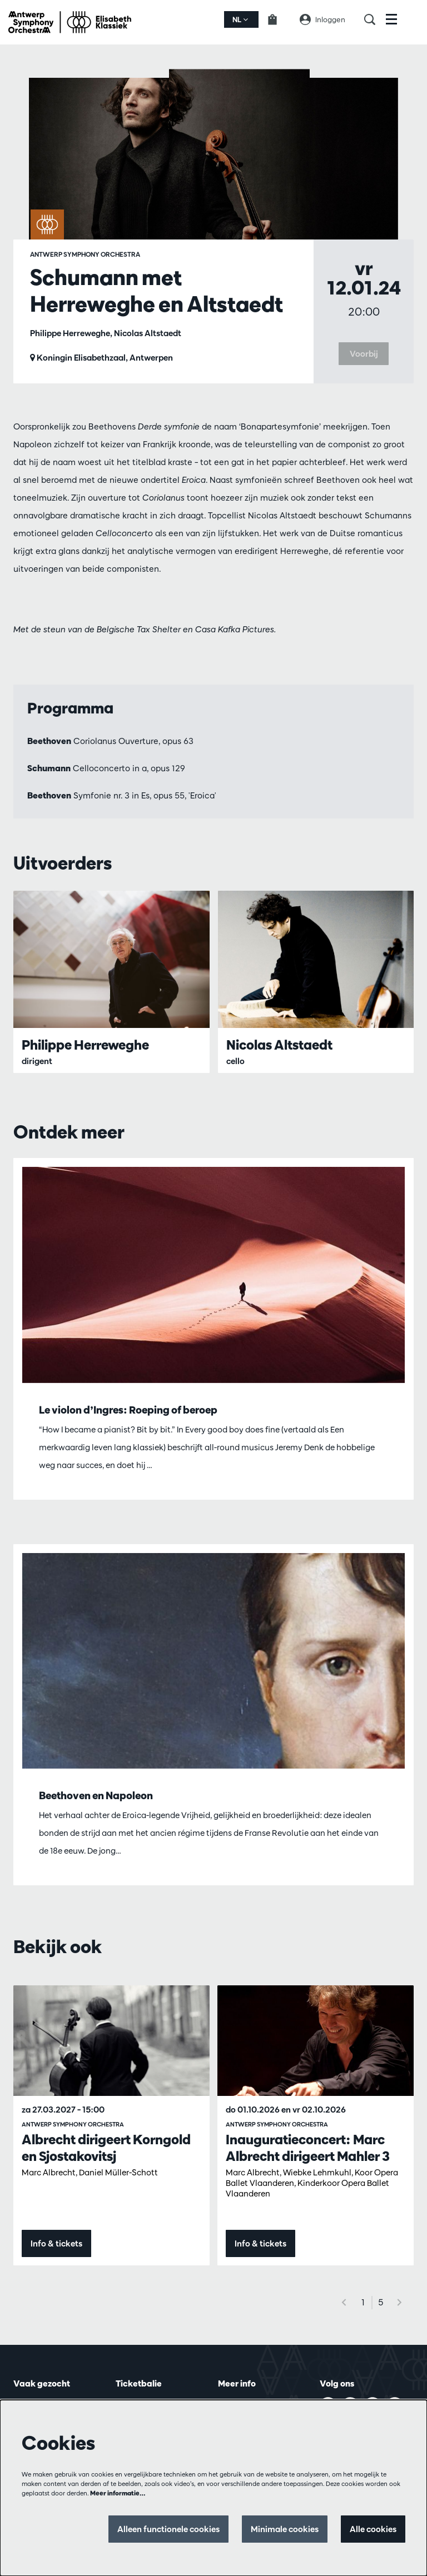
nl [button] (240, 19)
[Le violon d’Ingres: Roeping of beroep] (213, 1275)
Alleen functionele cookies (168, 2529)
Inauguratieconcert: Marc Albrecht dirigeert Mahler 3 (308, 2147)
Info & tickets (56, 2243)
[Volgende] (399, 2302)
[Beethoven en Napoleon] (213, 1661)
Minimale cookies (285, 2529)
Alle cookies (373, 2529)
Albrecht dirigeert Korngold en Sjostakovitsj (106, 2147)
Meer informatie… (118, 2493)
